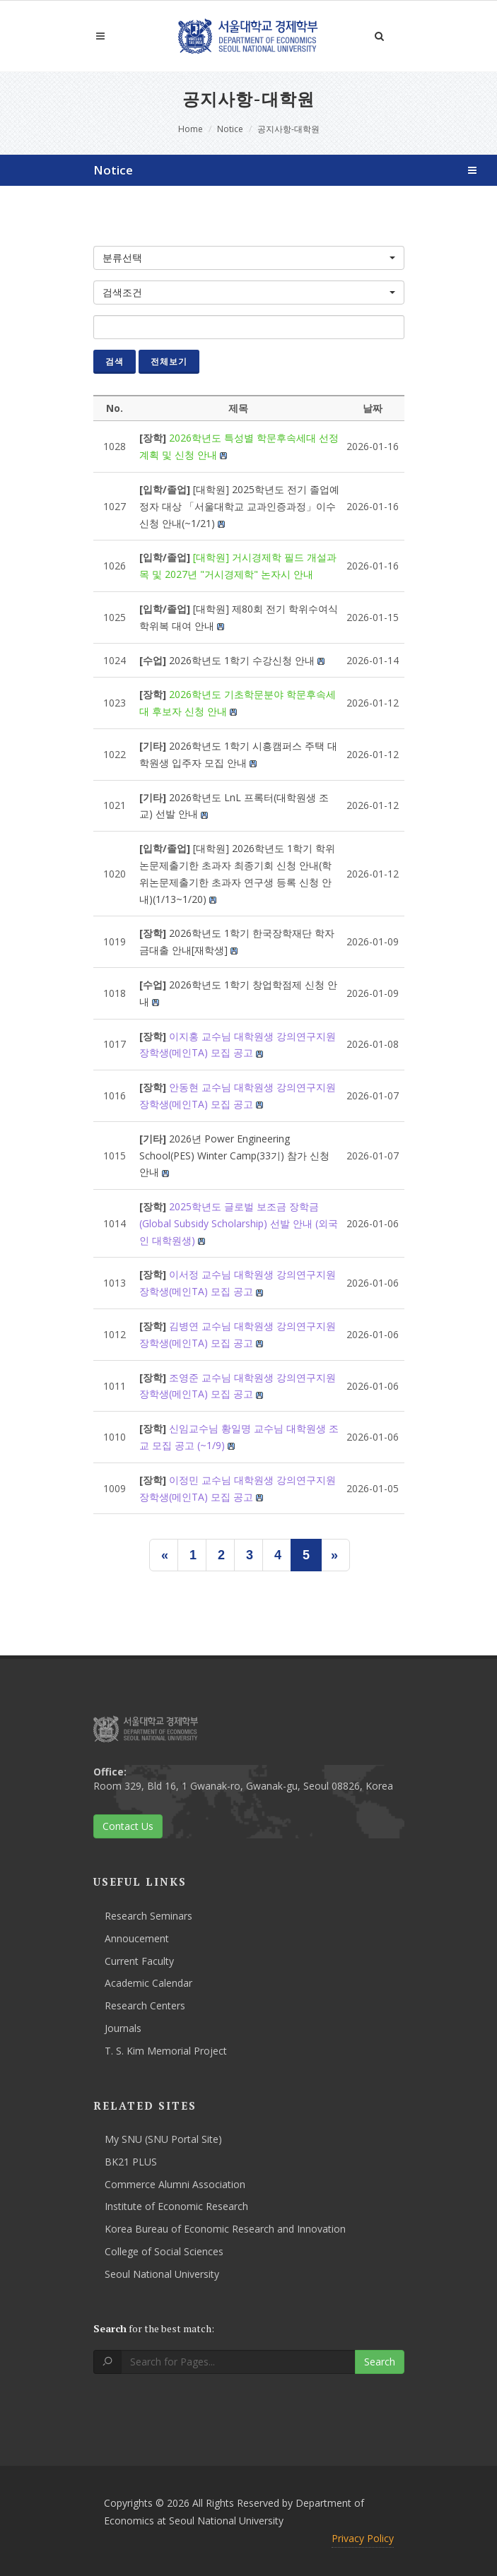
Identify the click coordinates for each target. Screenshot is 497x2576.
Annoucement (137, 1938)
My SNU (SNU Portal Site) (163, 2139)
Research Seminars (148, 1915)
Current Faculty (139, 1961)
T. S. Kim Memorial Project (166, 2050)
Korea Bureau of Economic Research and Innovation (225, 2228)
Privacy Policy (363, 2538)
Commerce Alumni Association (175, 2184)
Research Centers (145, 2005)
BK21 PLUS (131, 2161)
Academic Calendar (148, 1983)
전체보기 (169, 361)
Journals (123, 2028)
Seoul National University (162, 2274)
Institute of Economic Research (176, 2206)
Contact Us (128, 1826)
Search (379, 2361)
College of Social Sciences (164, 2251)
